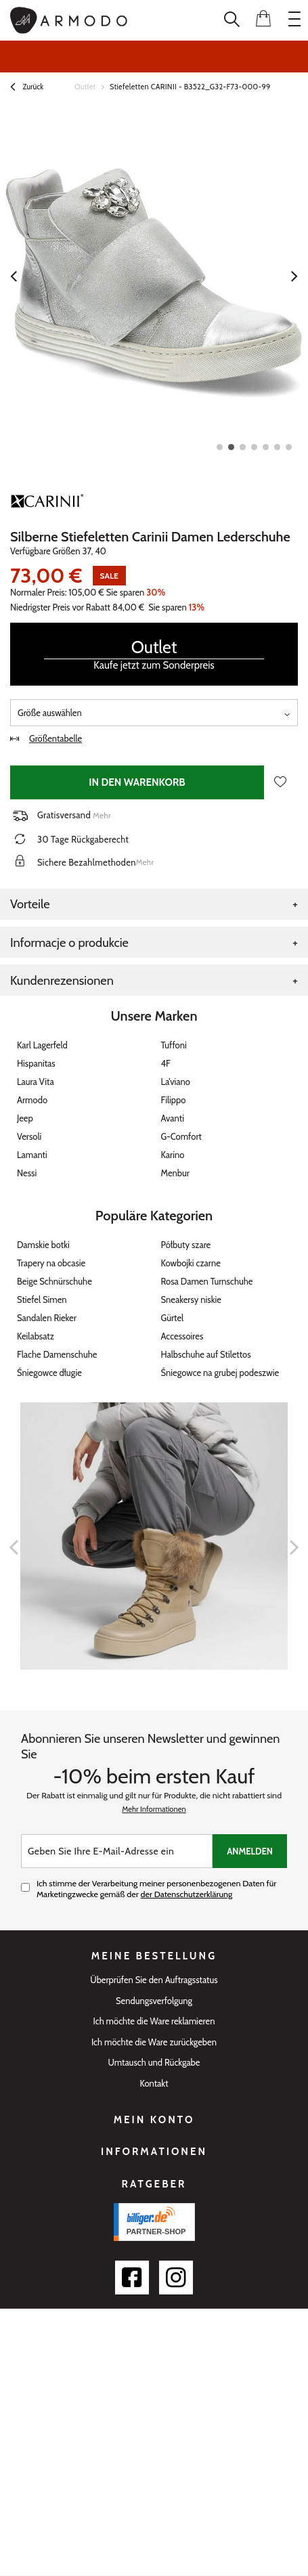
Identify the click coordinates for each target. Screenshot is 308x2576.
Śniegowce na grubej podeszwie (220, 1372)
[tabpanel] (154, 276)
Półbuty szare (186, 1244)
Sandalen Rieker (46, 1317)
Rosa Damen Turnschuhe (207, 1281)
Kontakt (153, 2084)
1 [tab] (220, 447)
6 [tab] (277, 447)
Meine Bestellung (154, 1956)
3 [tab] (243, 447)
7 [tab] (289, 447)
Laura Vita (35, 1081)
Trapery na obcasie (51, 1263)
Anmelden (250, 1851)
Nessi (27, 1173)
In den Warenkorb (137, 782)
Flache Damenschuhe (57, 1354)
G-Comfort (181, 1136)
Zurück (26, 88)
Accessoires (182, 1336)
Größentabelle (46, 738)
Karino (173, 1154)
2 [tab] (231, 447)
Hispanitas (36, 1063)
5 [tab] (266, 447)
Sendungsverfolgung (154, 2001)
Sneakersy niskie (191, 1299)
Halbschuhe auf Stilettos (206, 1354)
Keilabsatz (35, 1336)
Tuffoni (174, 1045)
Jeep (25, 1118)
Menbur (175, 1173)
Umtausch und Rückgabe (154, 2063)
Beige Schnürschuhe (54, 1281)
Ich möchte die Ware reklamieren (154, 2021)
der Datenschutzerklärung (187, 1894)
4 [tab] (254, 447)
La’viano (176, 1081)
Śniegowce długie (49, 1372)
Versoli (29, 1136)
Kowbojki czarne (191, 1263)
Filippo (173, 1099)
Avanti (172, 1118)
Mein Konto (154, 2120)
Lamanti (32, 1154)
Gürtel (172, 1317)
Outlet (85, 86)
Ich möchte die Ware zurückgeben (154, 2042)
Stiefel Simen (42, 1299)
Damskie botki (43, 1244)
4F (166, 1063)
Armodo (32, 1099)
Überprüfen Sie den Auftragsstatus (153, 1980)
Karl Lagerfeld (42, 1045)
